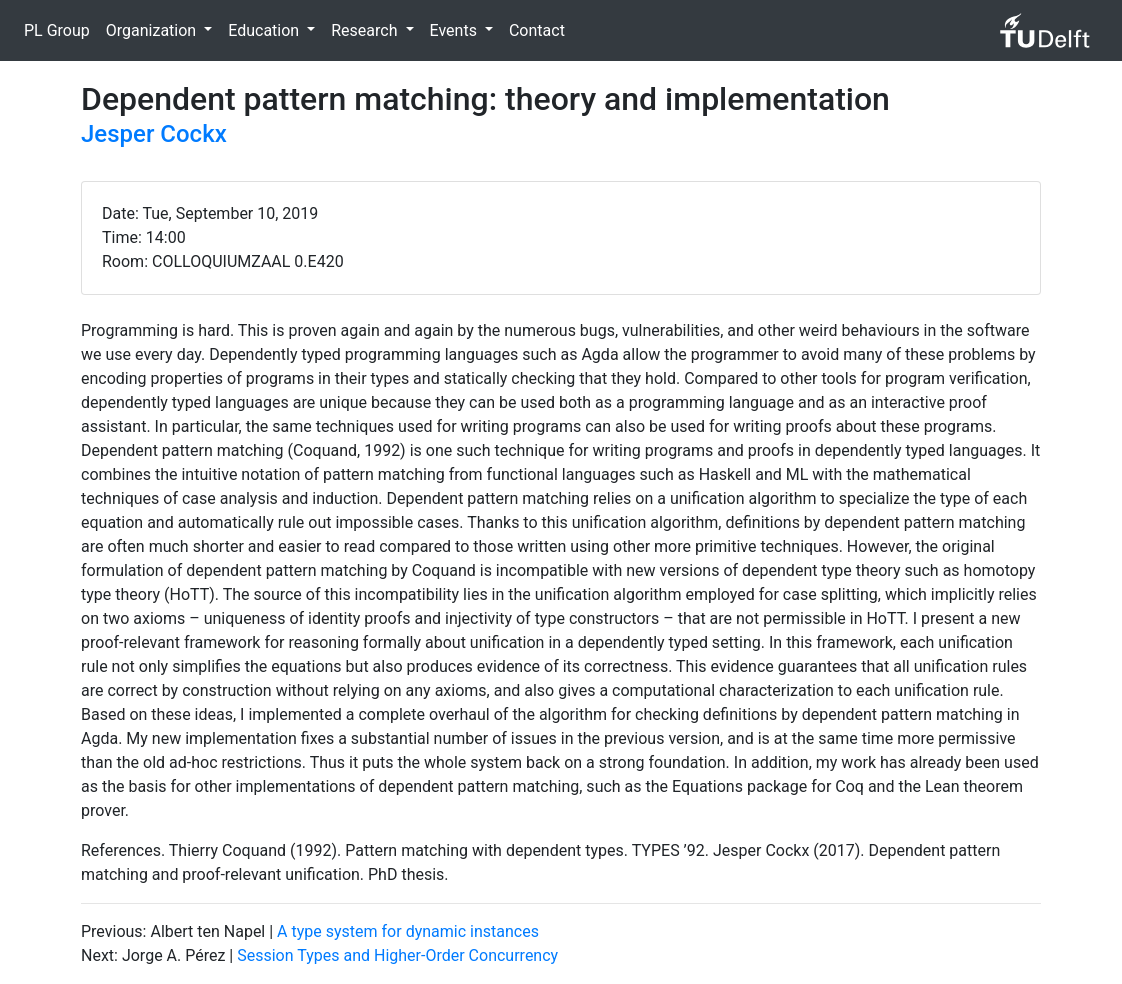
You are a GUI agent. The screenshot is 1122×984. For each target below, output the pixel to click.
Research (366, 30)
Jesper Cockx (154, 134)
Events (455, 30)
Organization (153, 30)
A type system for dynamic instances (408, 931)
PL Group (57, 30)
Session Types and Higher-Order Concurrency (397, 955)
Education (265, 30)
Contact (537, 30)
